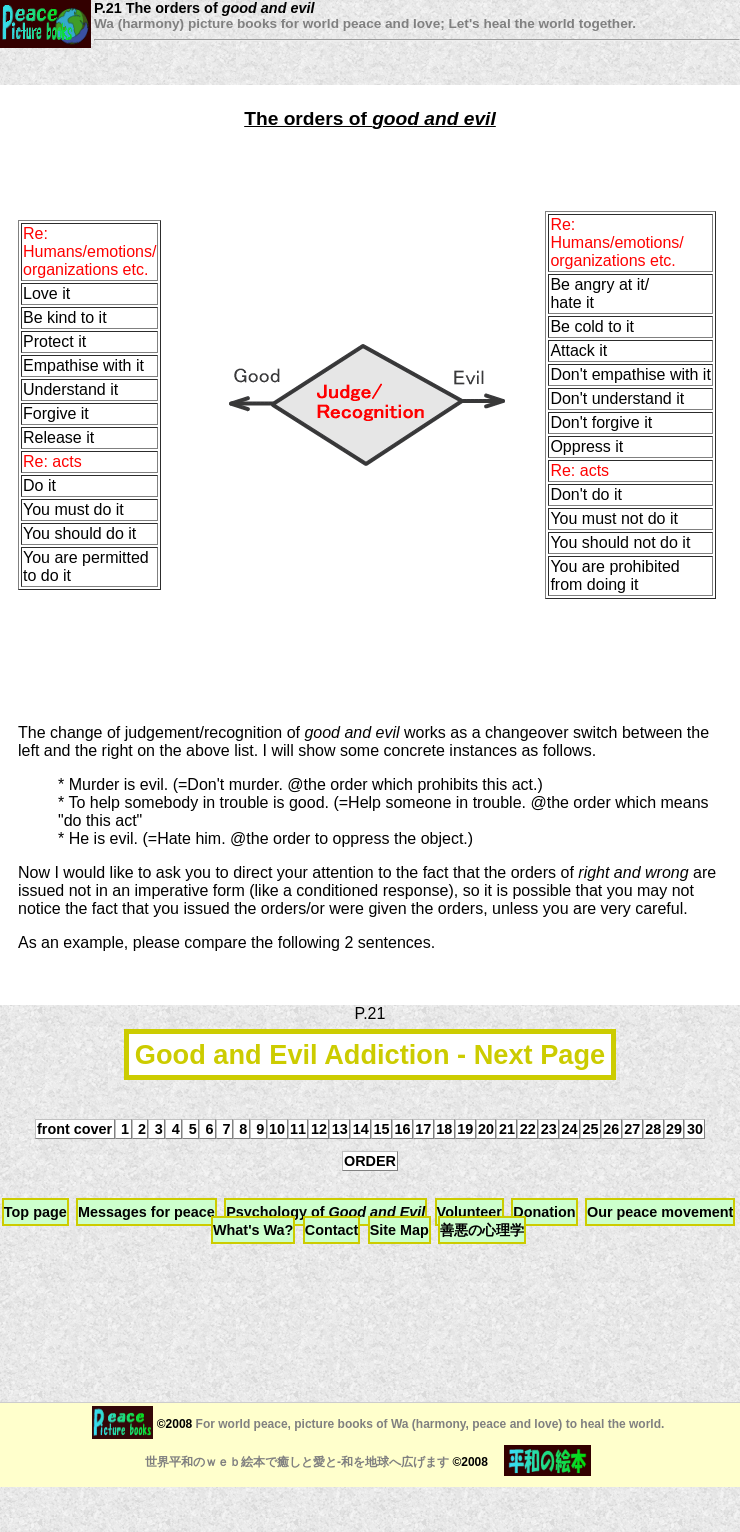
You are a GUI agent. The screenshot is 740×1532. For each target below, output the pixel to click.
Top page (35, 1212)
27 (632, 1129)
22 (528, 1129)
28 (653, 1129)
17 (423, 1129)
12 (319, 1129)
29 (674, 1129)
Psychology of (325, 1212)
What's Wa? (253, 1230)
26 (611, 1129)
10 (277, 1129)
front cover (74, 1129)
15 (382, 1129)
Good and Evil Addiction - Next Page (370, 1054)
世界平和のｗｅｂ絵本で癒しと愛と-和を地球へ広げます (297, 1462)
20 (486, 1129)
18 (444, 1129)
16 (402, 1129)
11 (298, 1129)
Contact (332, 1230)
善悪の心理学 (482, 1230)
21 (507, 1129)
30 (695, 1129)
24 (570, 1129)
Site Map (399, 1230)
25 (590, 1129)
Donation (544, 1212)
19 (465, 1129)
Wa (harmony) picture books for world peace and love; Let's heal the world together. (365, 23)
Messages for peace (146, 1212)
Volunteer (469, 1212)
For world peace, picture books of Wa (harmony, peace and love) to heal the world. (428, 1424)
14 (361, 1129)
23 (549, 1129)
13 (340, 1129)
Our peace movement (660, 1212)
